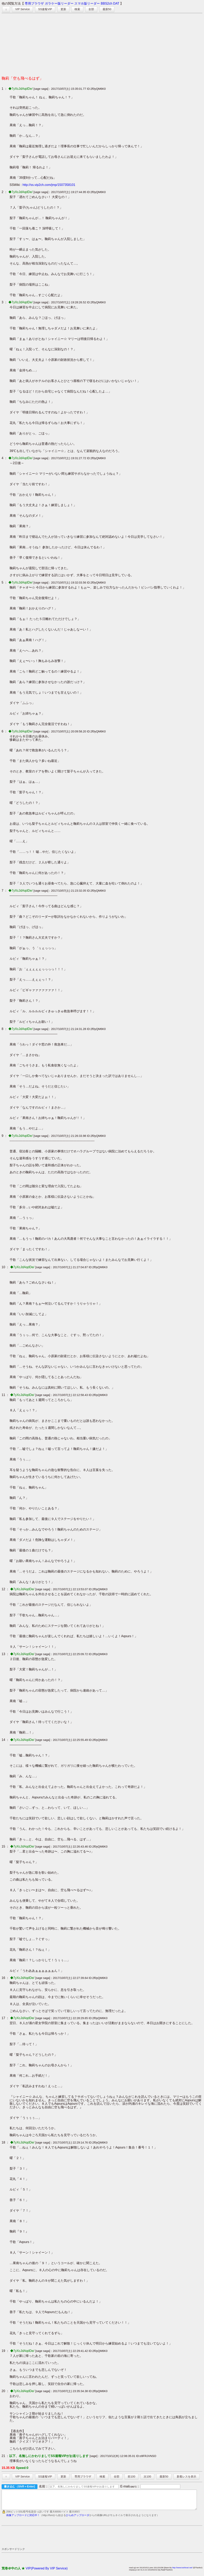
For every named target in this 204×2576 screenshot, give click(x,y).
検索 (77, 9)
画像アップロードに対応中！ (23, 2518)
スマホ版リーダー (87, 3)
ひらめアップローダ (77, 2518)
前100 (131, 2476)
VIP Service (22, 9)
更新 (63, 9)
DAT (116, 3)
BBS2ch (106, 3)
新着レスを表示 (186, 2476)
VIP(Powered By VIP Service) (47, 2572)
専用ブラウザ (34, 3)
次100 (147, 2476)
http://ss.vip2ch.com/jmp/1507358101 (49, 184)
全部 (91, 9)
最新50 (107, 9)
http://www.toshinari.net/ (182, 2571)
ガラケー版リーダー (59, 3)
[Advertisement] (102, 43)
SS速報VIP (45, 9)
